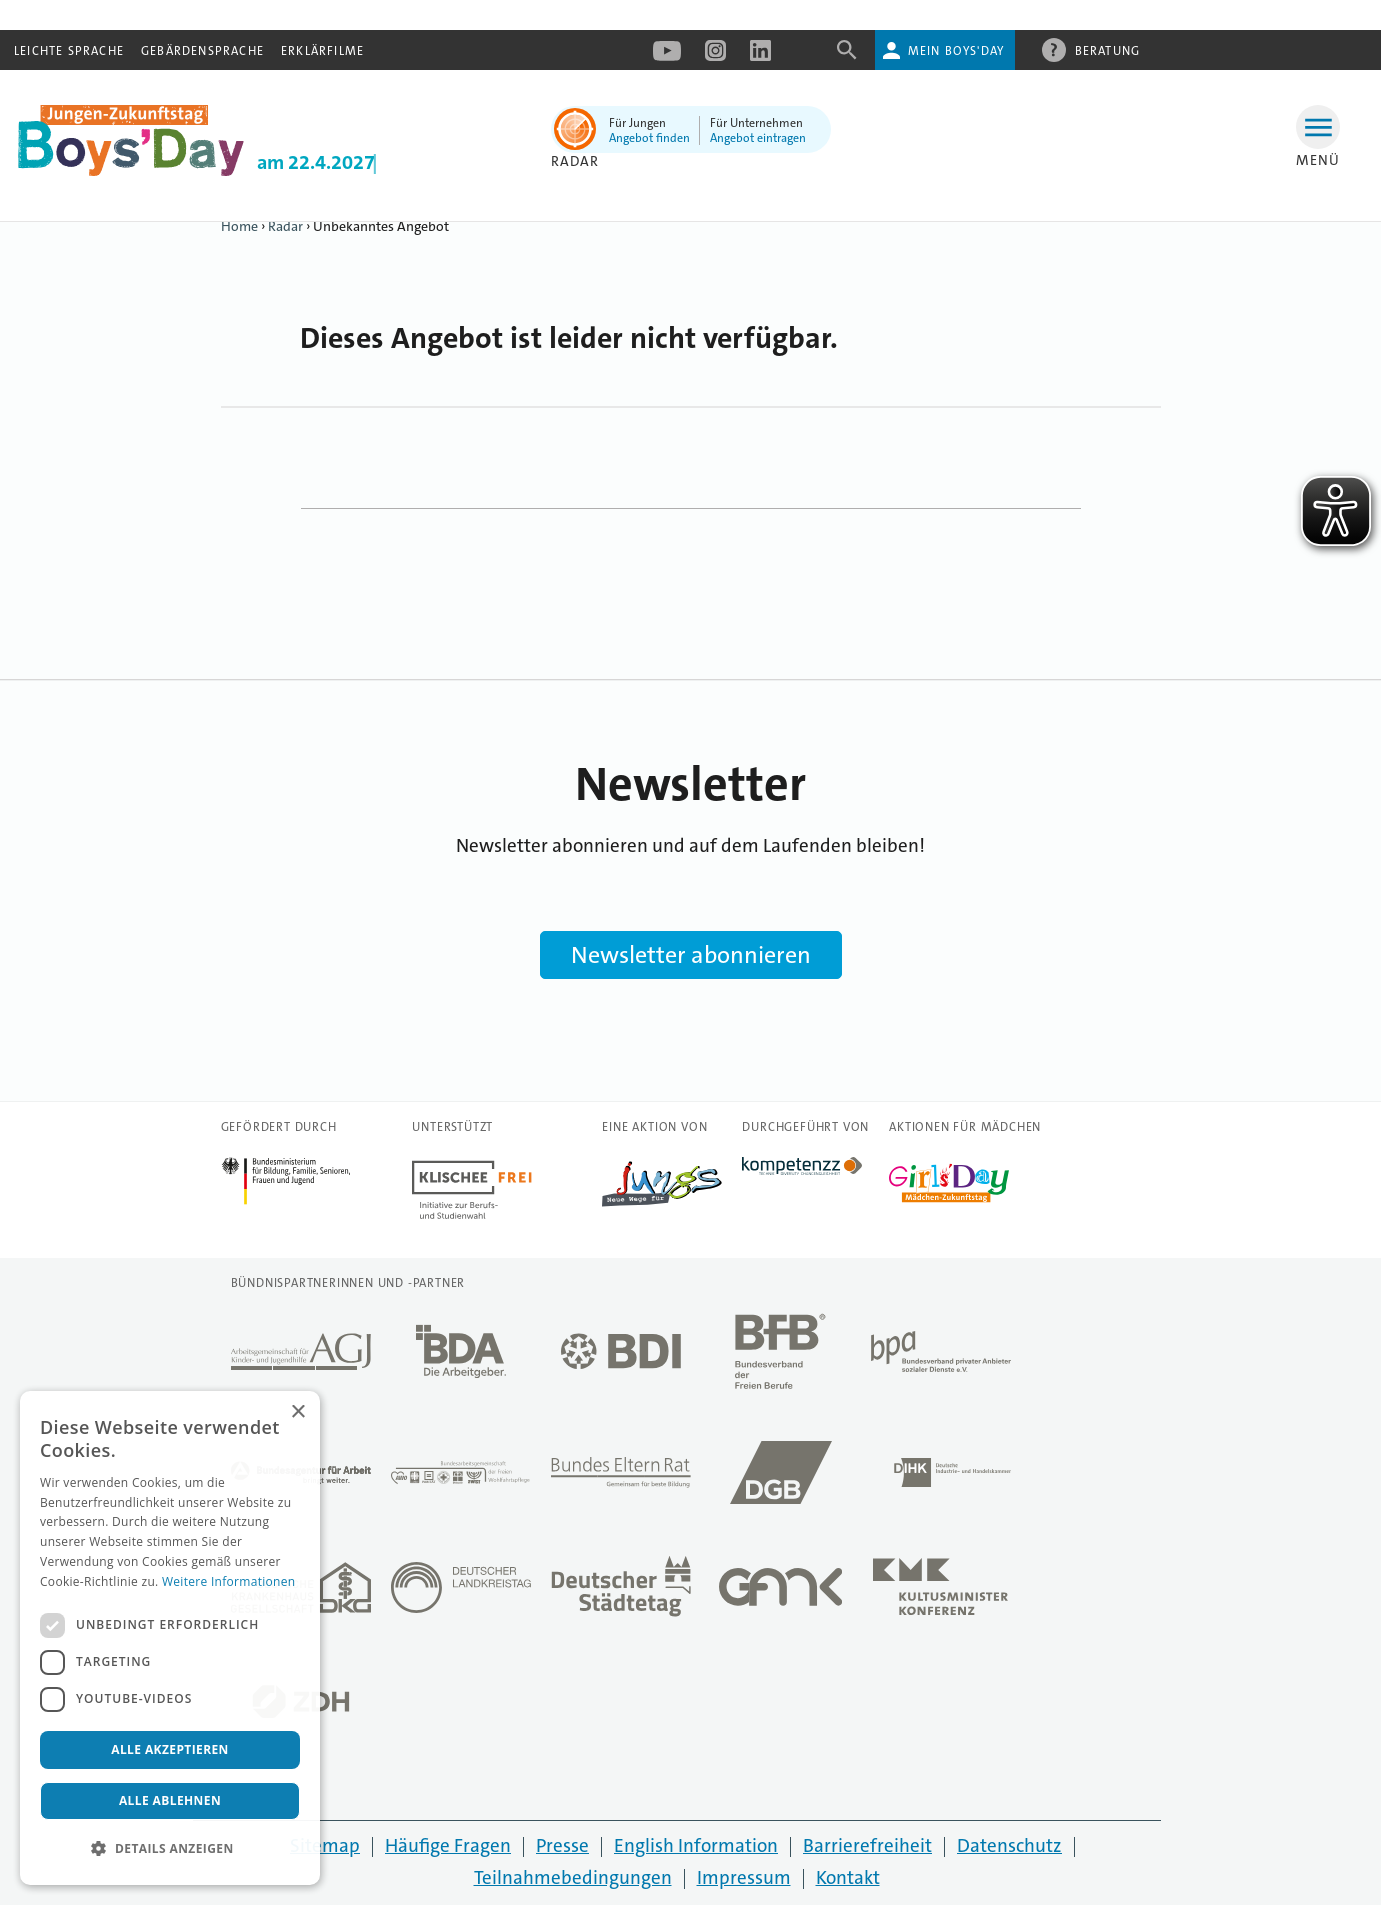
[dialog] (170, 1638)
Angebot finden (649, 138)
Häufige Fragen (448, 1845)
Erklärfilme (322, 51)
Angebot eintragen (758, 138)
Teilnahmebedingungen (573, 1877)
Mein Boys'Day (956, 51)
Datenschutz (1009, 1845)
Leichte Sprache (69, 51)
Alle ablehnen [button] (170, 1800)
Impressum (744, 1877)
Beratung (1108, 50)
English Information (696, 1845)
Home (239, 226)
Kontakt (848, 1877)
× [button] (297, 1412)
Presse (562, 1845)
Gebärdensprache (202, 51)
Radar (575, 161)
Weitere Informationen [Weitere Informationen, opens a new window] (229, 1581)
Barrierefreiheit (867, 1845)
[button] (170, 1849)
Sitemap (325, 1845)
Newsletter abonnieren (691, 955)
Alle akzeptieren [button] (170, 1749)
